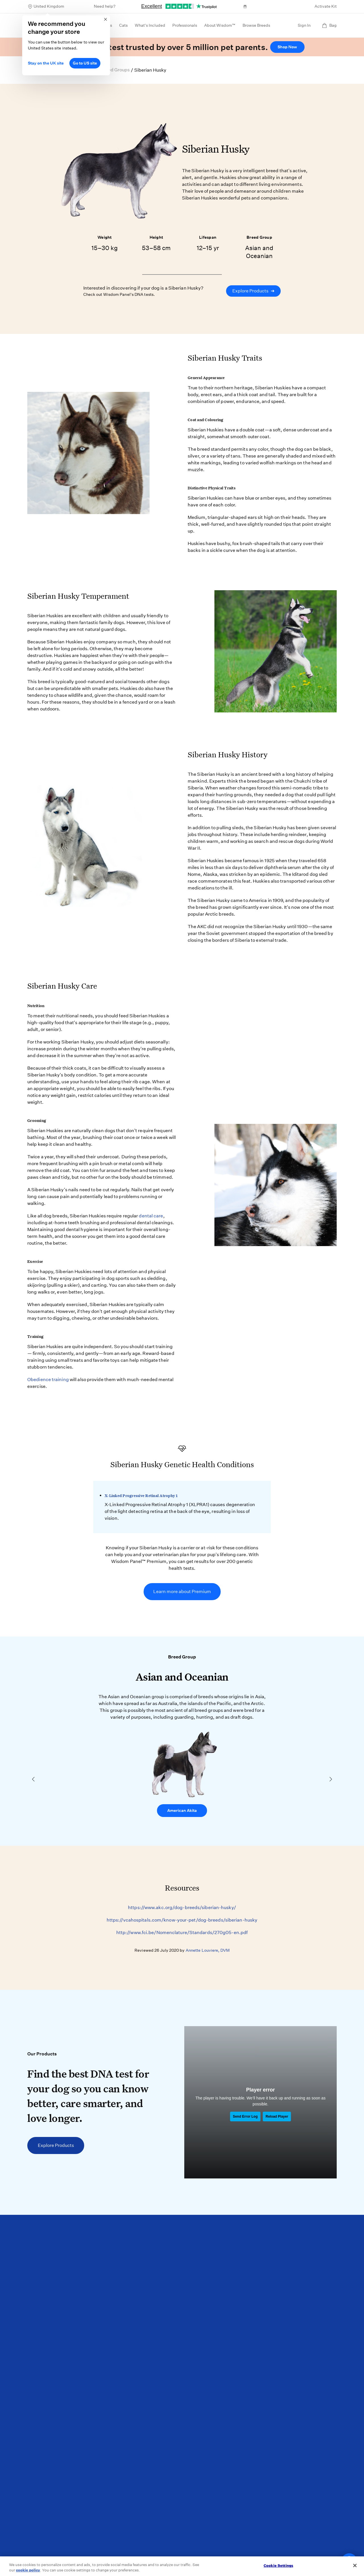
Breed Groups (115, 69)
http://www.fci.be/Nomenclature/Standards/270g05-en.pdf (182, 1932)
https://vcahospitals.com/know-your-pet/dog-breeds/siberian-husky (182, 1920)
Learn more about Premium (182, 1591)
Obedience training (48, 1379)
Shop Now (287, 46)
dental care (151, 1216)
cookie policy (28, 2570)
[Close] (355, 2565)
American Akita (182, 1810)
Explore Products (253, 291)
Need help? (104, 6)
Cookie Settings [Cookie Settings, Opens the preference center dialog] (278, 2565)
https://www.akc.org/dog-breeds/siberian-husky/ (182, 1907)
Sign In (304, 25)
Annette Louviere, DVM (207, 1950)
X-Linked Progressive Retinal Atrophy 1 (141, 1495)
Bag (329, 25)
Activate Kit (326, 6)
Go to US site (85, 63)
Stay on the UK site (46, 63)
